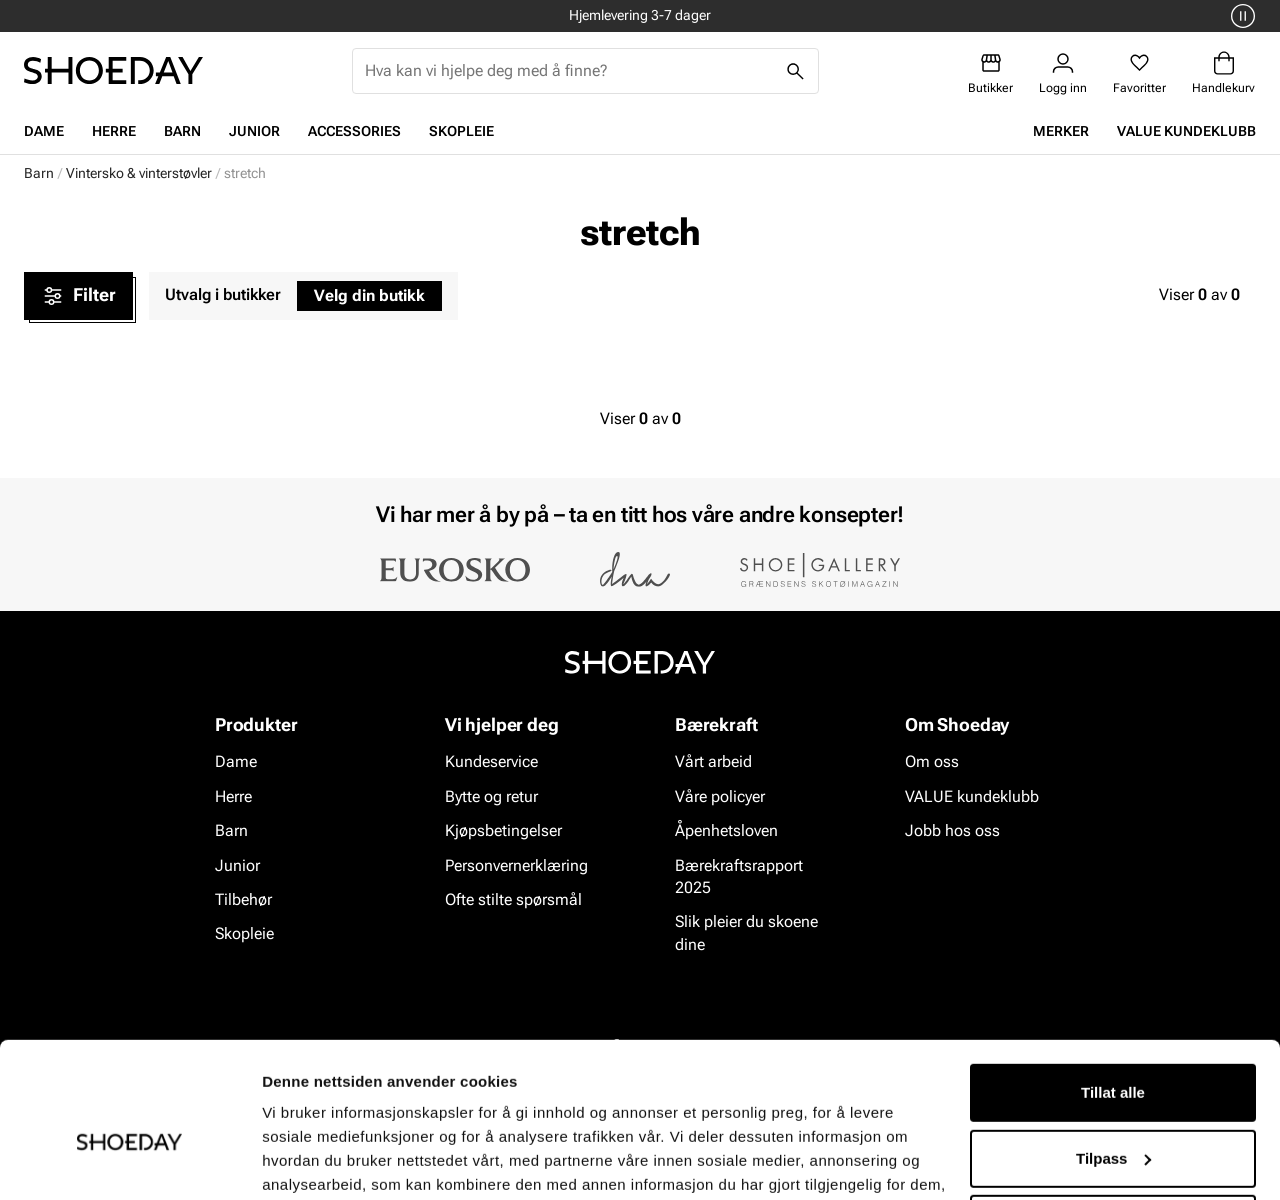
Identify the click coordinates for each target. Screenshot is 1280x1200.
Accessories (354, 131)
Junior (254, 131)
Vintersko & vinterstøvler (139, 173)
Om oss (932, 762)
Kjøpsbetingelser (503, 830)
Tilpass (1113, 1054)
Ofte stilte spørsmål (513, 899)
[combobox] (569, 71)
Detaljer (290, 1160)
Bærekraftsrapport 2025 (739, 876)
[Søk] (796, 71)
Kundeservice (491, 762)
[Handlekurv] (1223, 73)
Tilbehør (243, 899)
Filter (78, 296)
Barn (182, 131)
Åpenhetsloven (726, 830)
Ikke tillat (1113, 1120)
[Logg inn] (1063, 73)
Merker (1061, 131)
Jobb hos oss (952, 830)
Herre (114, 131)
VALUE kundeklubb (1186, 131)
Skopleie (461, 131)
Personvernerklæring (516, 865)
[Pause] (1240, 16)
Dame (44, 131)
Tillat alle (1113, 989)
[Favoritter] (1139, 73)
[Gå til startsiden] (113, 70)
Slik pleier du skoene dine (746, 933)
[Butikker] (990, 73)
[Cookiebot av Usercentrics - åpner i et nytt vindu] (129, 1161)
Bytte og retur (491, 796)
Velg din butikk (369, 295)
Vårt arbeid (713, 762)
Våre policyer (720, 796)
